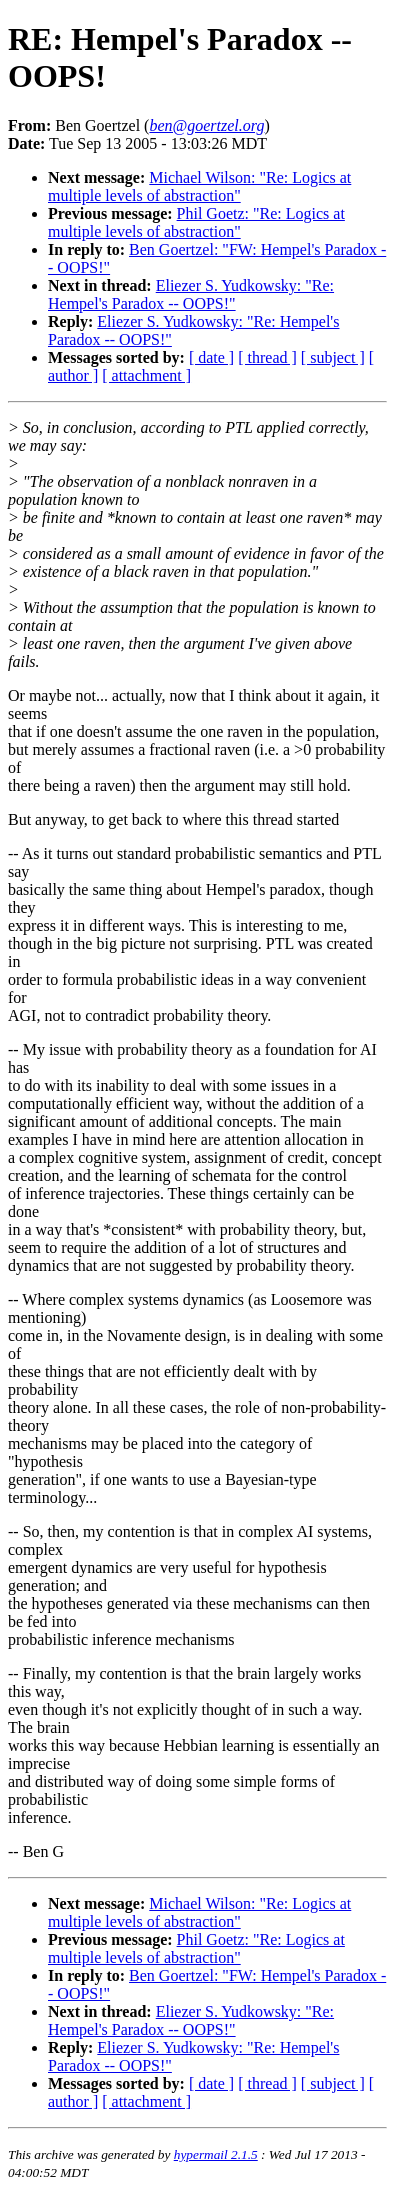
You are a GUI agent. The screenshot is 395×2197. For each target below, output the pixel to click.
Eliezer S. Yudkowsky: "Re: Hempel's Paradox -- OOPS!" (191, 294)
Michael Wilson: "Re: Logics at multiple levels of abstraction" (199, 186)
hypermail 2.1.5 (216, 2154)
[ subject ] (333, 357)
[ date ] (211, 357)
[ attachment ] (146, 375)
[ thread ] (267, 357)
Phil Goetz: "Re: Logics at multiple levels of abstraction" (196, 222)
